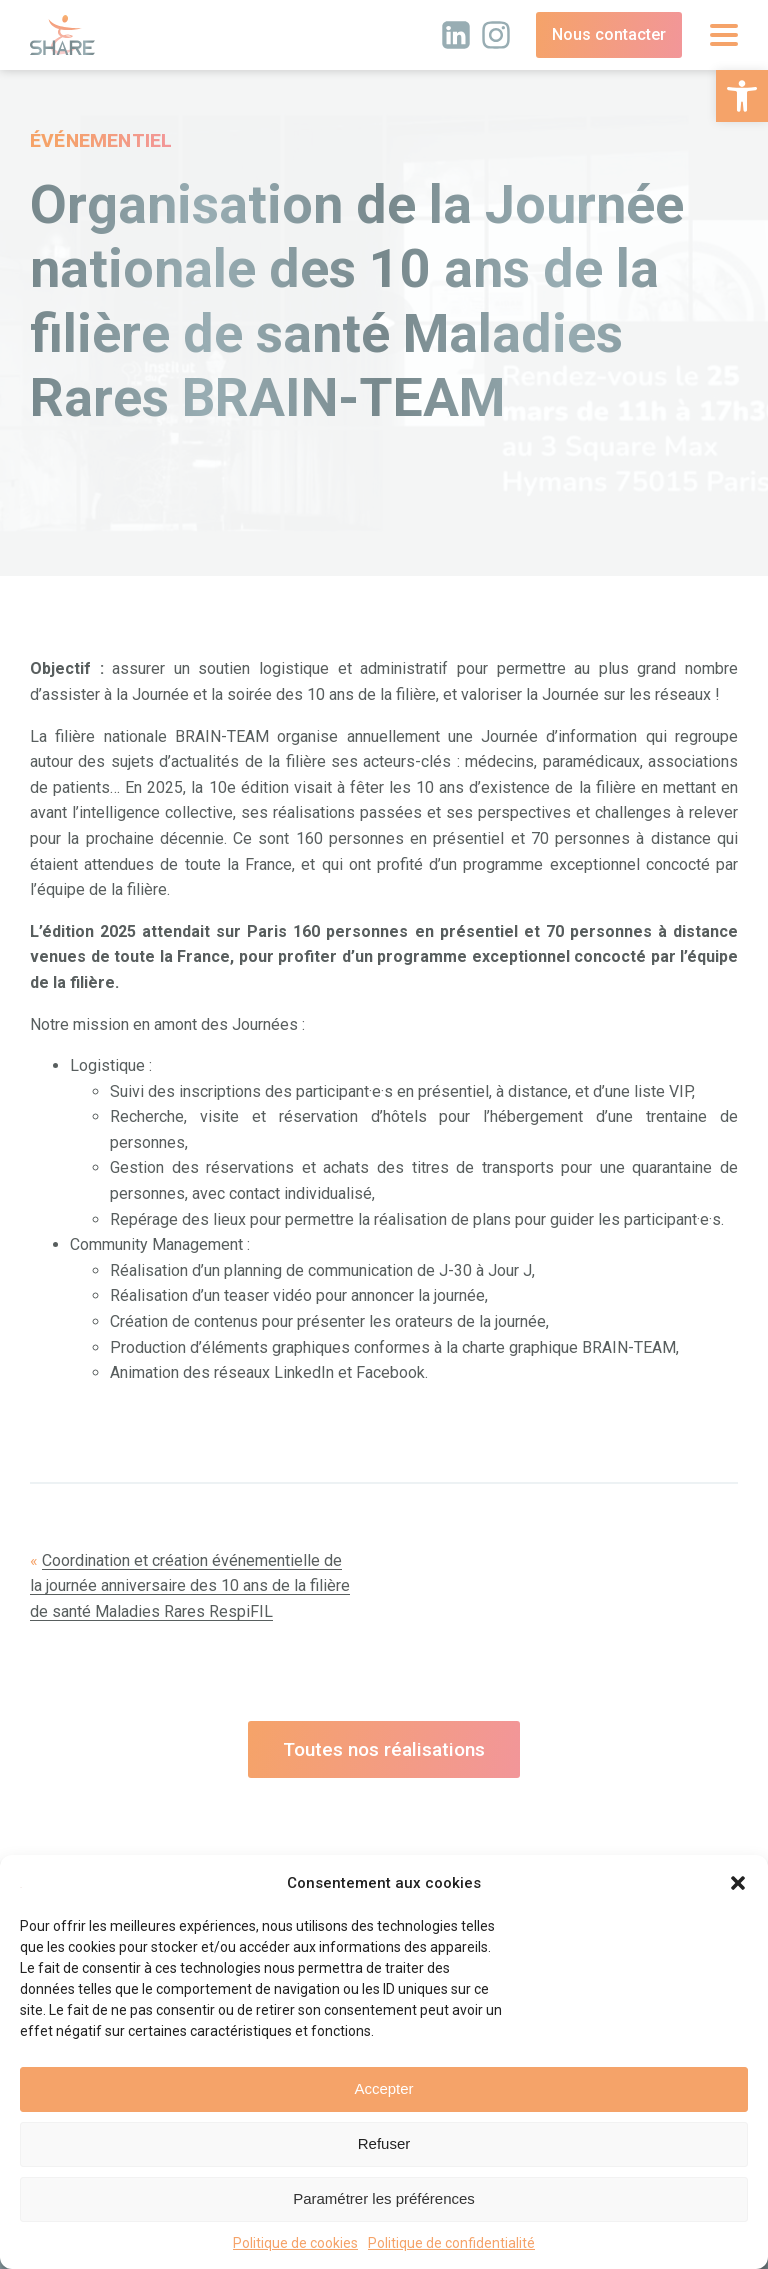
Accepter (383, 2088)
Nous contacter (609, 34)
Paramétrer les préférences (384, 2198)
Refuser (384, 2143)
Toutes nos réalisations (384, 1749)
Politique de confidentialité (451, 2243)
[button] (742, 96)
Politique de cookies (295, 2243)
